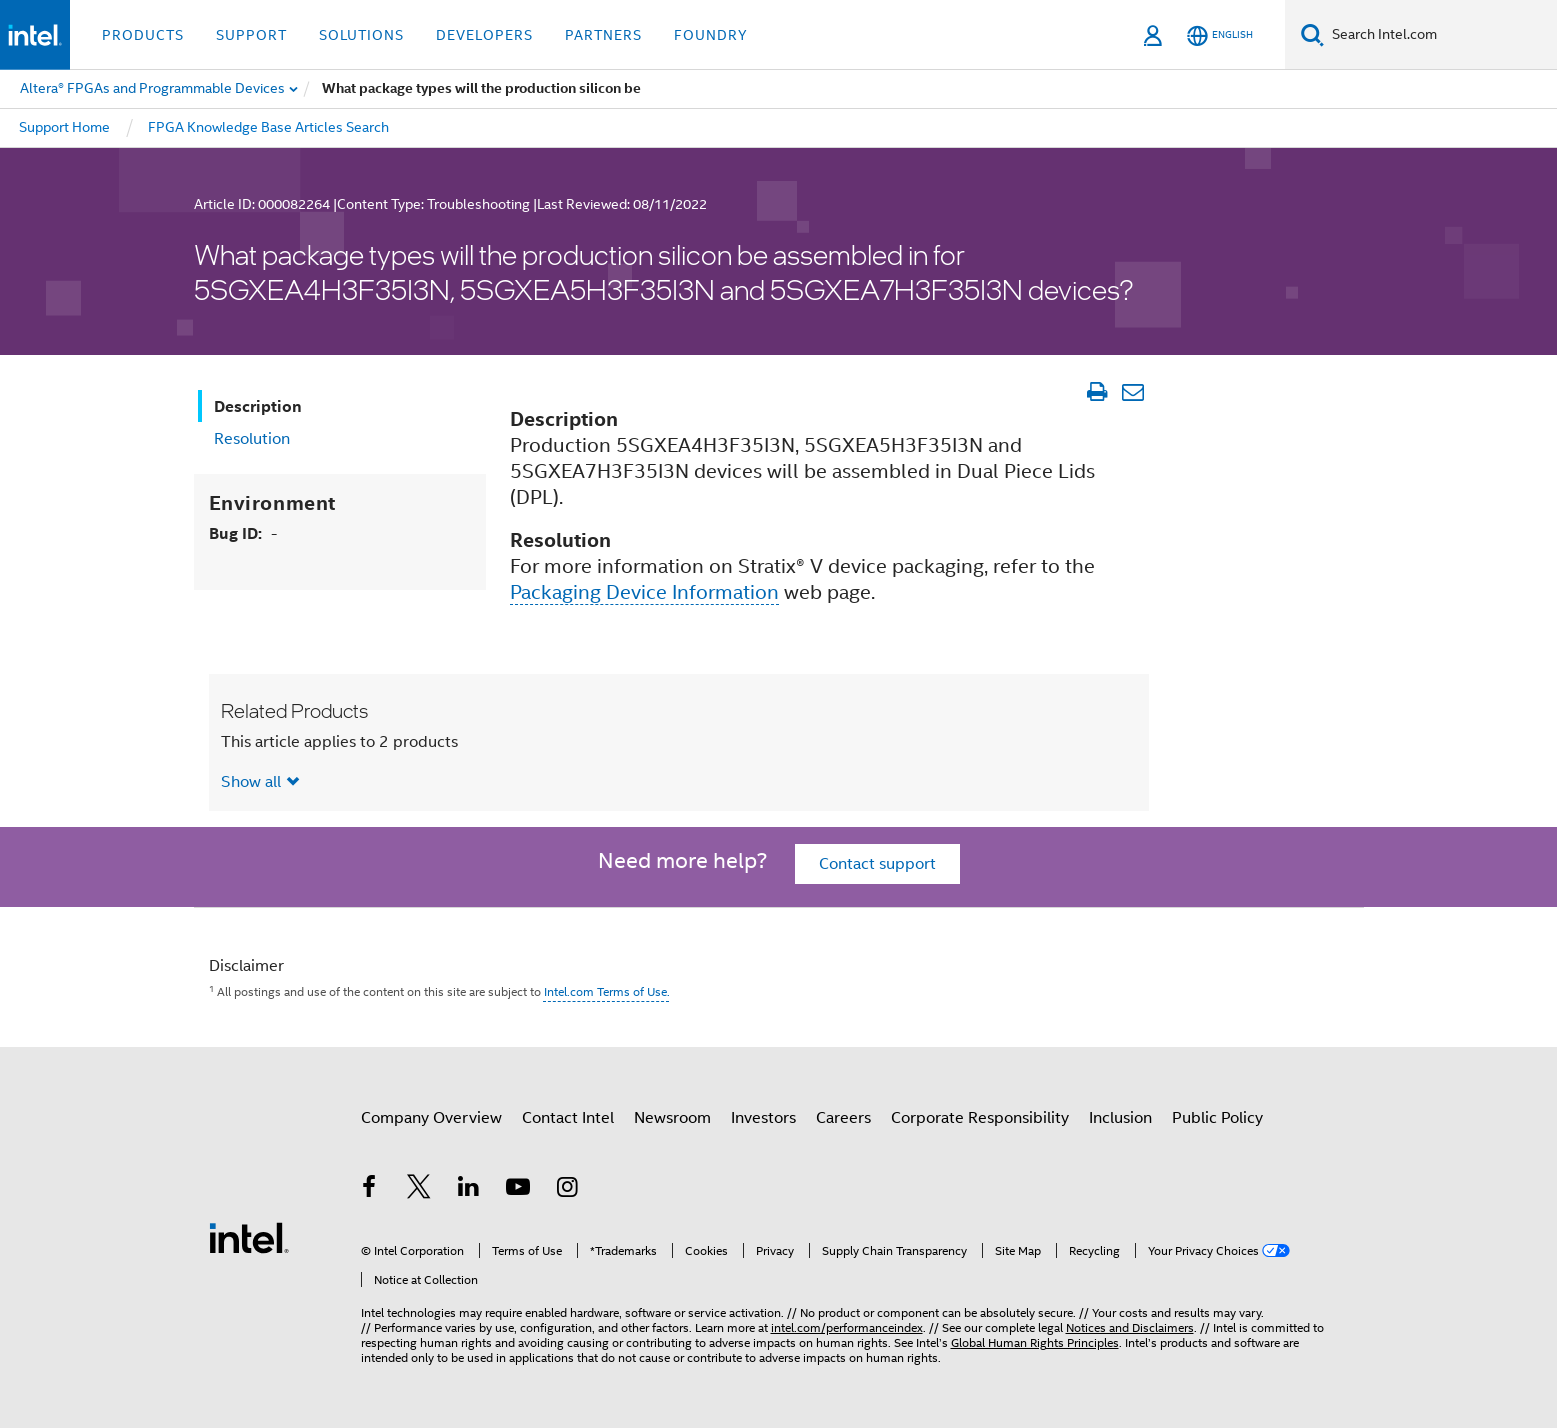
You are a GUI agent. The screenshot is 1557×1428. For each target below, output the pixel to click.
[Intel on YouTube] (518, 1190)
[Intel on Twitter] (419, 1190)
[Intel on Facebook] (370, 1190)
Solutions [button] (361, 35)
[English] (1220, 35)
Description (258, 406)
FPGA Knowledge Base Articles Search (268, 127)
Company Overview (431, 1118)
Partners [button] (603, 35)
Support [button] (251, 35)
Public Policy (1217, 1118)
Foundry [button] (711, 35)
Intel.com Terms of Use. (607, 991)
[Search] (1312, 34)
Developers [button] (484, 35)
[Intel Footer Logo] (249, 1237)
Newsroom (672, 1118)
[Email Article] (1133, 392)
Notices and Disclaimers (1130, 1327)
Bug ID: (243, 533)
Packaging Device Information (644, 592)
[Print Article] (1097, 392)
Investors (763, 1118)
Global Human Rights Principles (1035, 1342)
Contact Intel (568, 1118)
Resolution (252, 439)
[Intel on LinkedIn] (469, 1190)
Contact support (877, 864)
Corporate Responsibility (980, 1118)
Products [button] (143, 35)
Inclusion (1120, 1118)
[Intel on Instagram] (568, 1190)
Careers (843, 1118)
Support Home (64, 127)
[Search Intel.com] (1440, 35)
